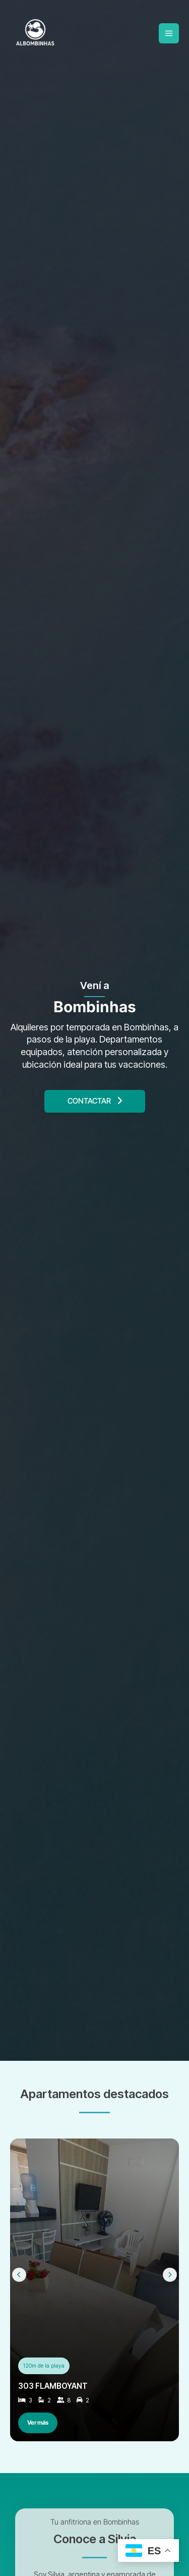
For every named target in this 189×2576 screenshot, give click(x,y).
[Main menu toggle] (169, 33)
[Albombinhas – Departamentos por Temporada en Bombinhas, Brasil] (35, 33)
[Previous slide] (19, 2275)
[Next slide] (170, 2275)
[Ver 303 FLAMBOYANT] (94, 2290)
